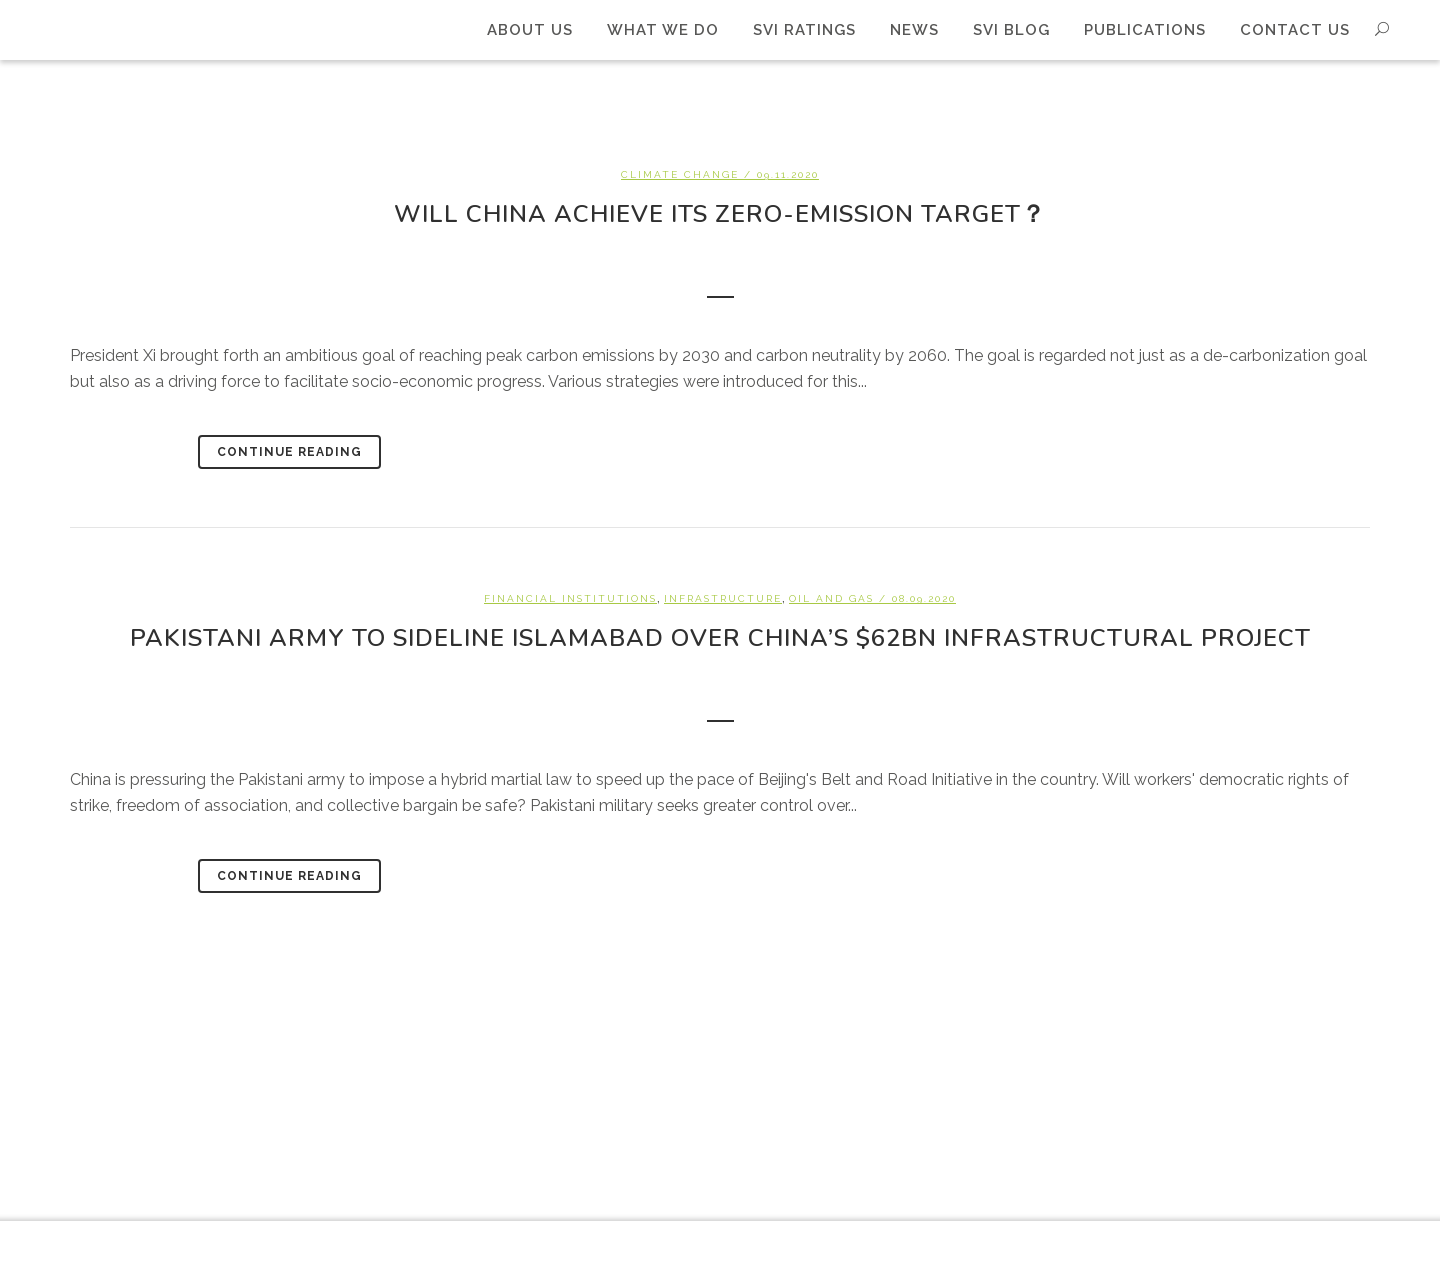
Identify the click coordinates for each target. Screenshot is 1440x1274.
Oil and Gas (831, 598)
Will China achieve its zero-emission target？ (720, 214)
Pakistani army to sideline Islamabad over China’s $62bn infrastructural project (720, 638)
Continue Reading (289, 452)
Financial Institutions (570, 598)
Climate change (680, 174)
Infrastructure (723, 598)
